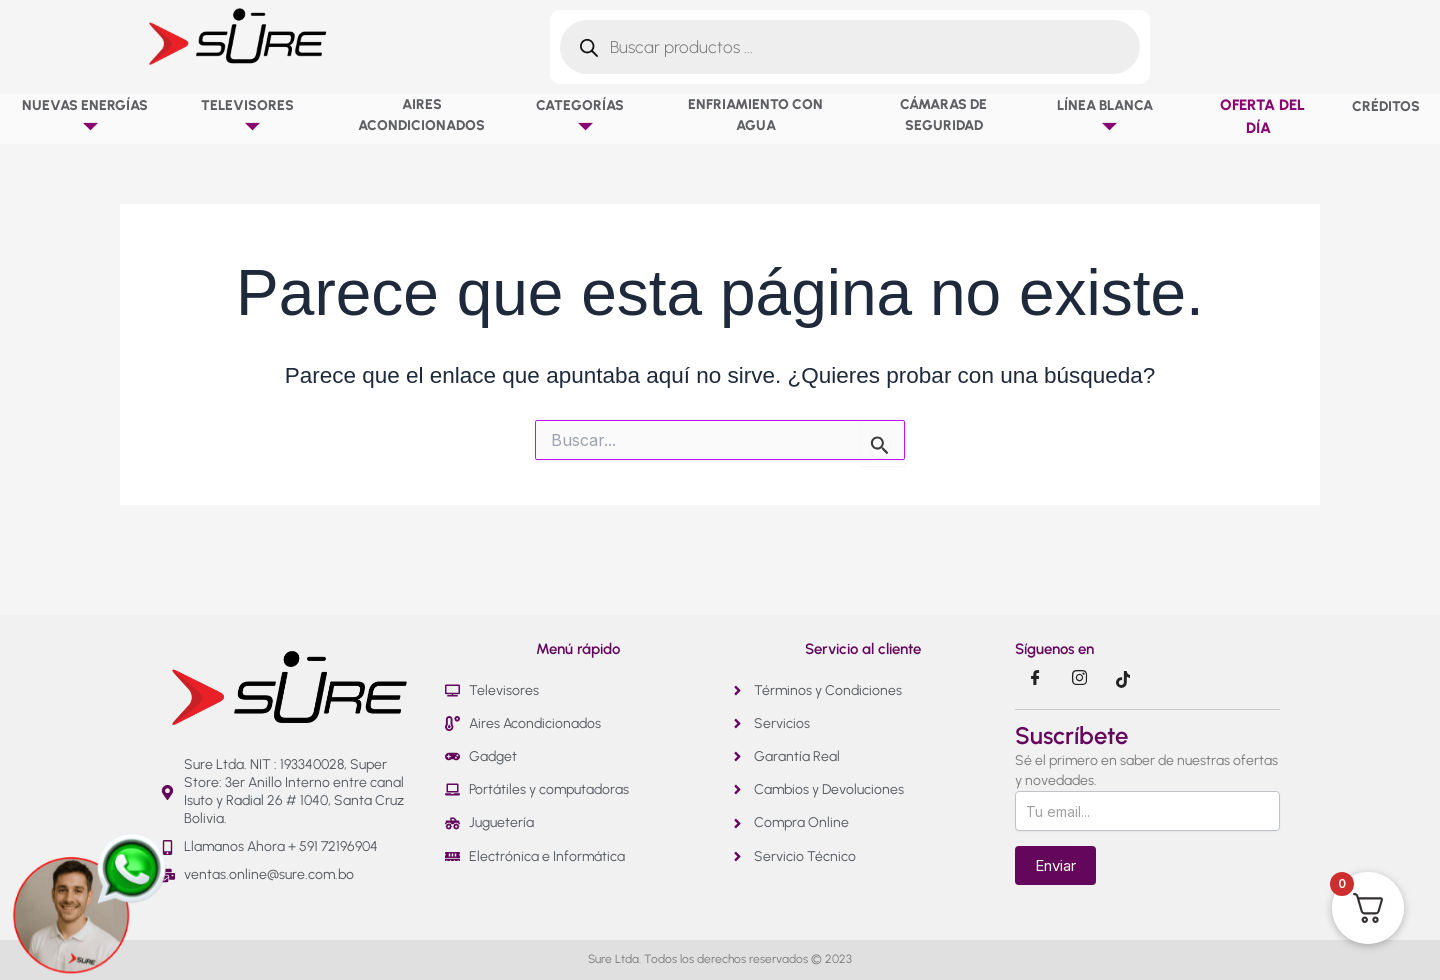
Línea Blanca (1109, 116)
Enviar (1055, 865)
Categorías (584, 116)
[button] (155, 105)
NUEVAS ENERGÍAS (89, 116)
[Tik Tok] (1123, 679)
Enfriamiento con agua (755, 115)
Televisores (252, 116)
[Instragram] (1079, 679)
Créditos (1386, 106)
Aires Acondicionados (421, 115)
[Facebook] (1035, 679)
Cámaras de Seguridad (943, 115)
